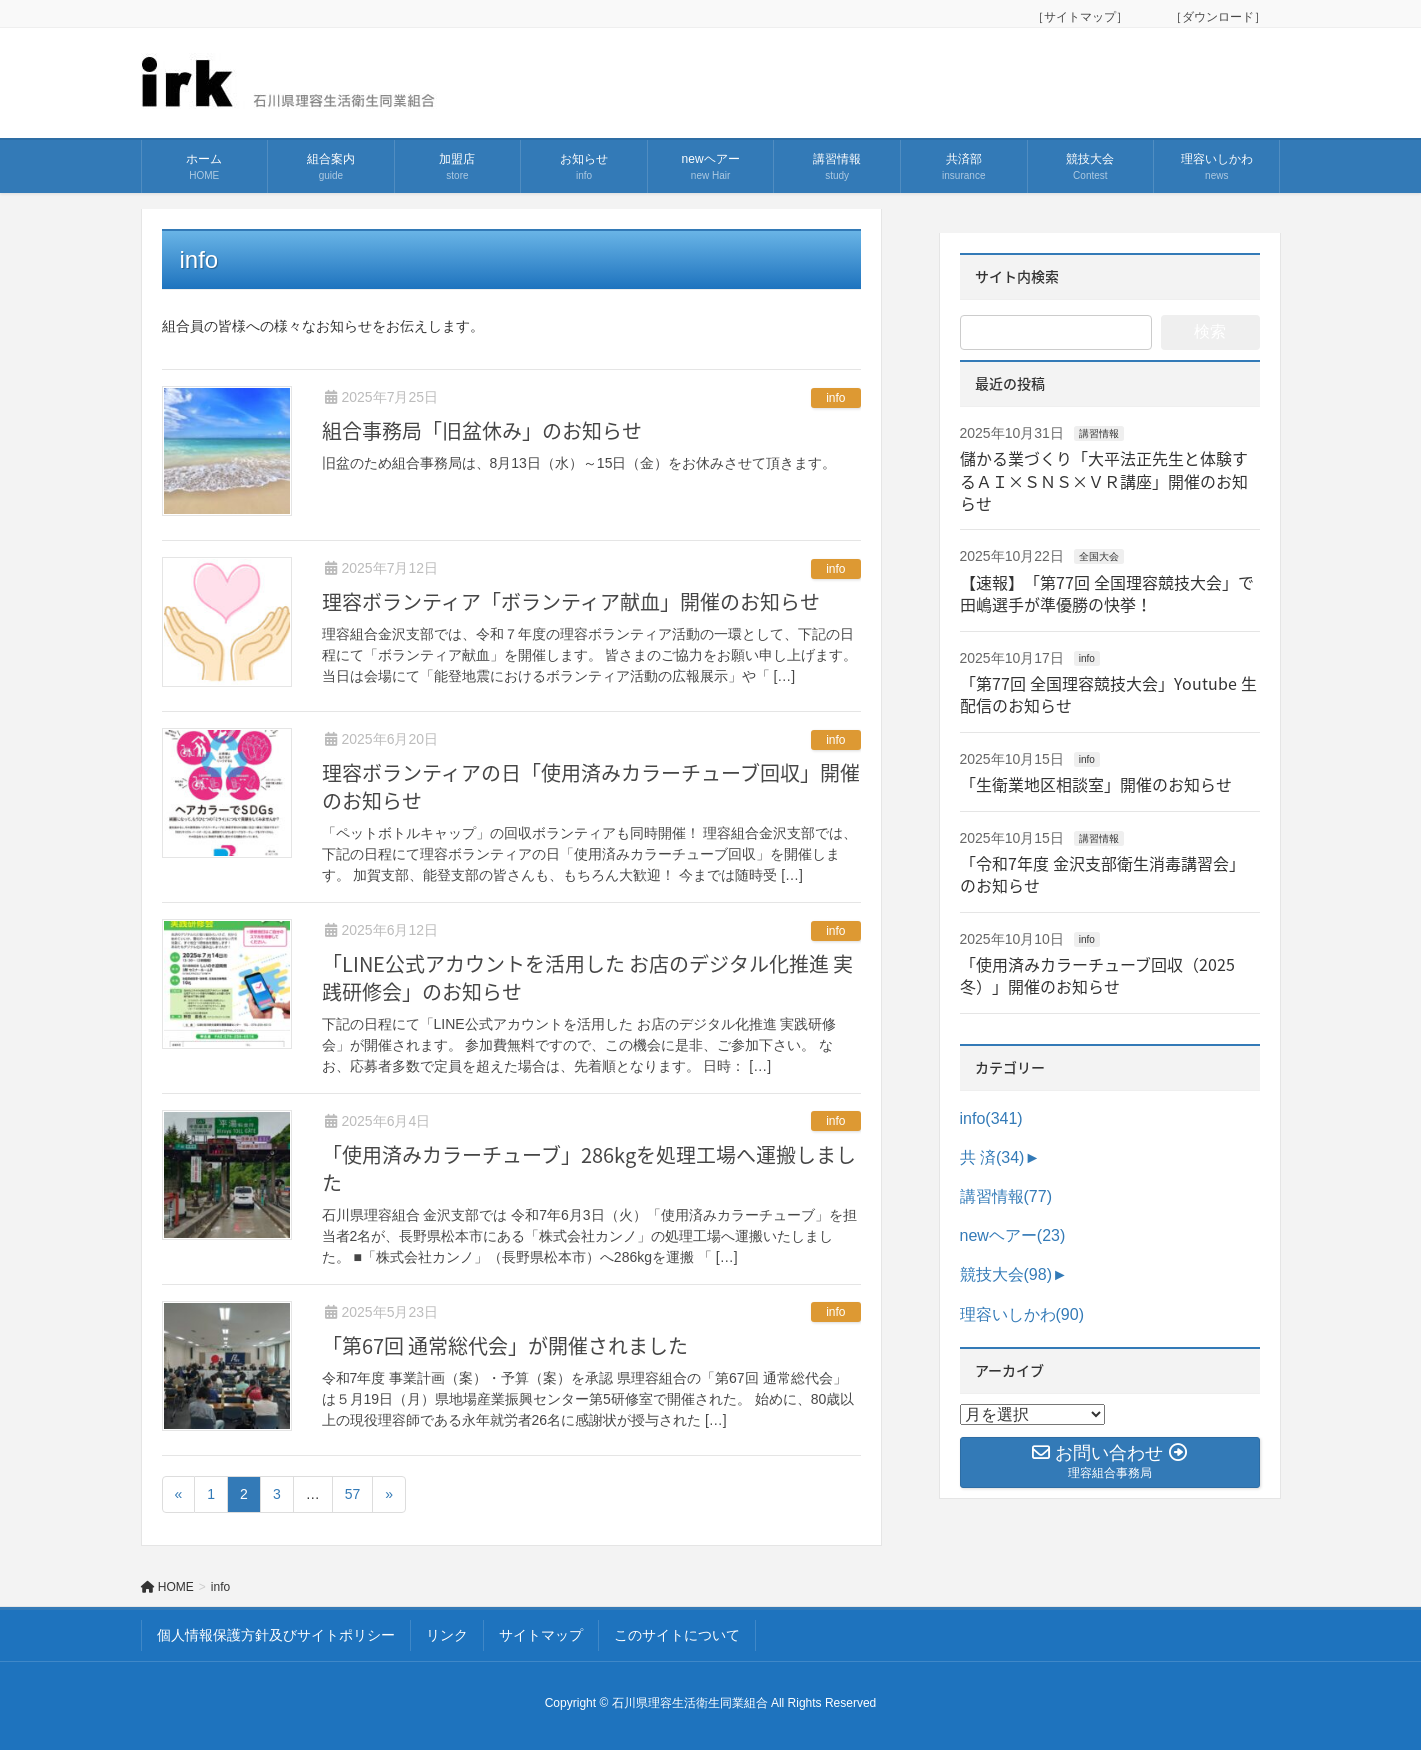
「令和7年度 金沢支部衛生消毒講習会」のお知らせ (1102, 874)
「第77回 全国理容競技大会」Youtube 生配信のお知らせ (1108, 694)
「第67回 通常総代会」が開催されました (505, 1345)
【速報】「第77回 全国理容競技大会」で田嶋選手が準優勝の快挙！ (1107, 593)
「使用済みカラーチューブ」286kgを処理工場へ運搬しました (589, 1168)
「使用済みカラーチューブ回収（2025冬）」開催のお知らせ (1097, 975)
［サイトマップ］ (1086, 17)
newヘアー (1013, 1235)
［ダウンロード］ (1218, 17)
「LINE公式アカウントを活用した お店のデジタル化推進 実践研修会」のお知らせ (587, 977)
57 (353, 1494)
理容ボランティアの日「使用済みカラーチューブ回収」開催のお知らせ (591, 786)
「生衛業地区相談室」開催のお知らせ (1096, 784)
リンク (447, 1635)
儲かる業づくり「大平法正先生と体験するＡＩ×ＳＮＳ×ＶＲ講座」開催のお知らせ (1104, 480)
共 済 (992, 1157)
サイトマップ (541, 1635)
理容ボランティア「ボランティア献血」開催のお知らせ (571, 601)
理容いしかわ (1022, 1314)
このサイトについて (677, 1635)
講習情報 (1099, 433)
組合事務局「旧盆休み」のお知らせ (482, 430)
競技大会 (1006, 1274)
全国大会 (1099, 556)
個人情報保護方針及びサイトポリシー (276, 1635)
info (835, 398)
